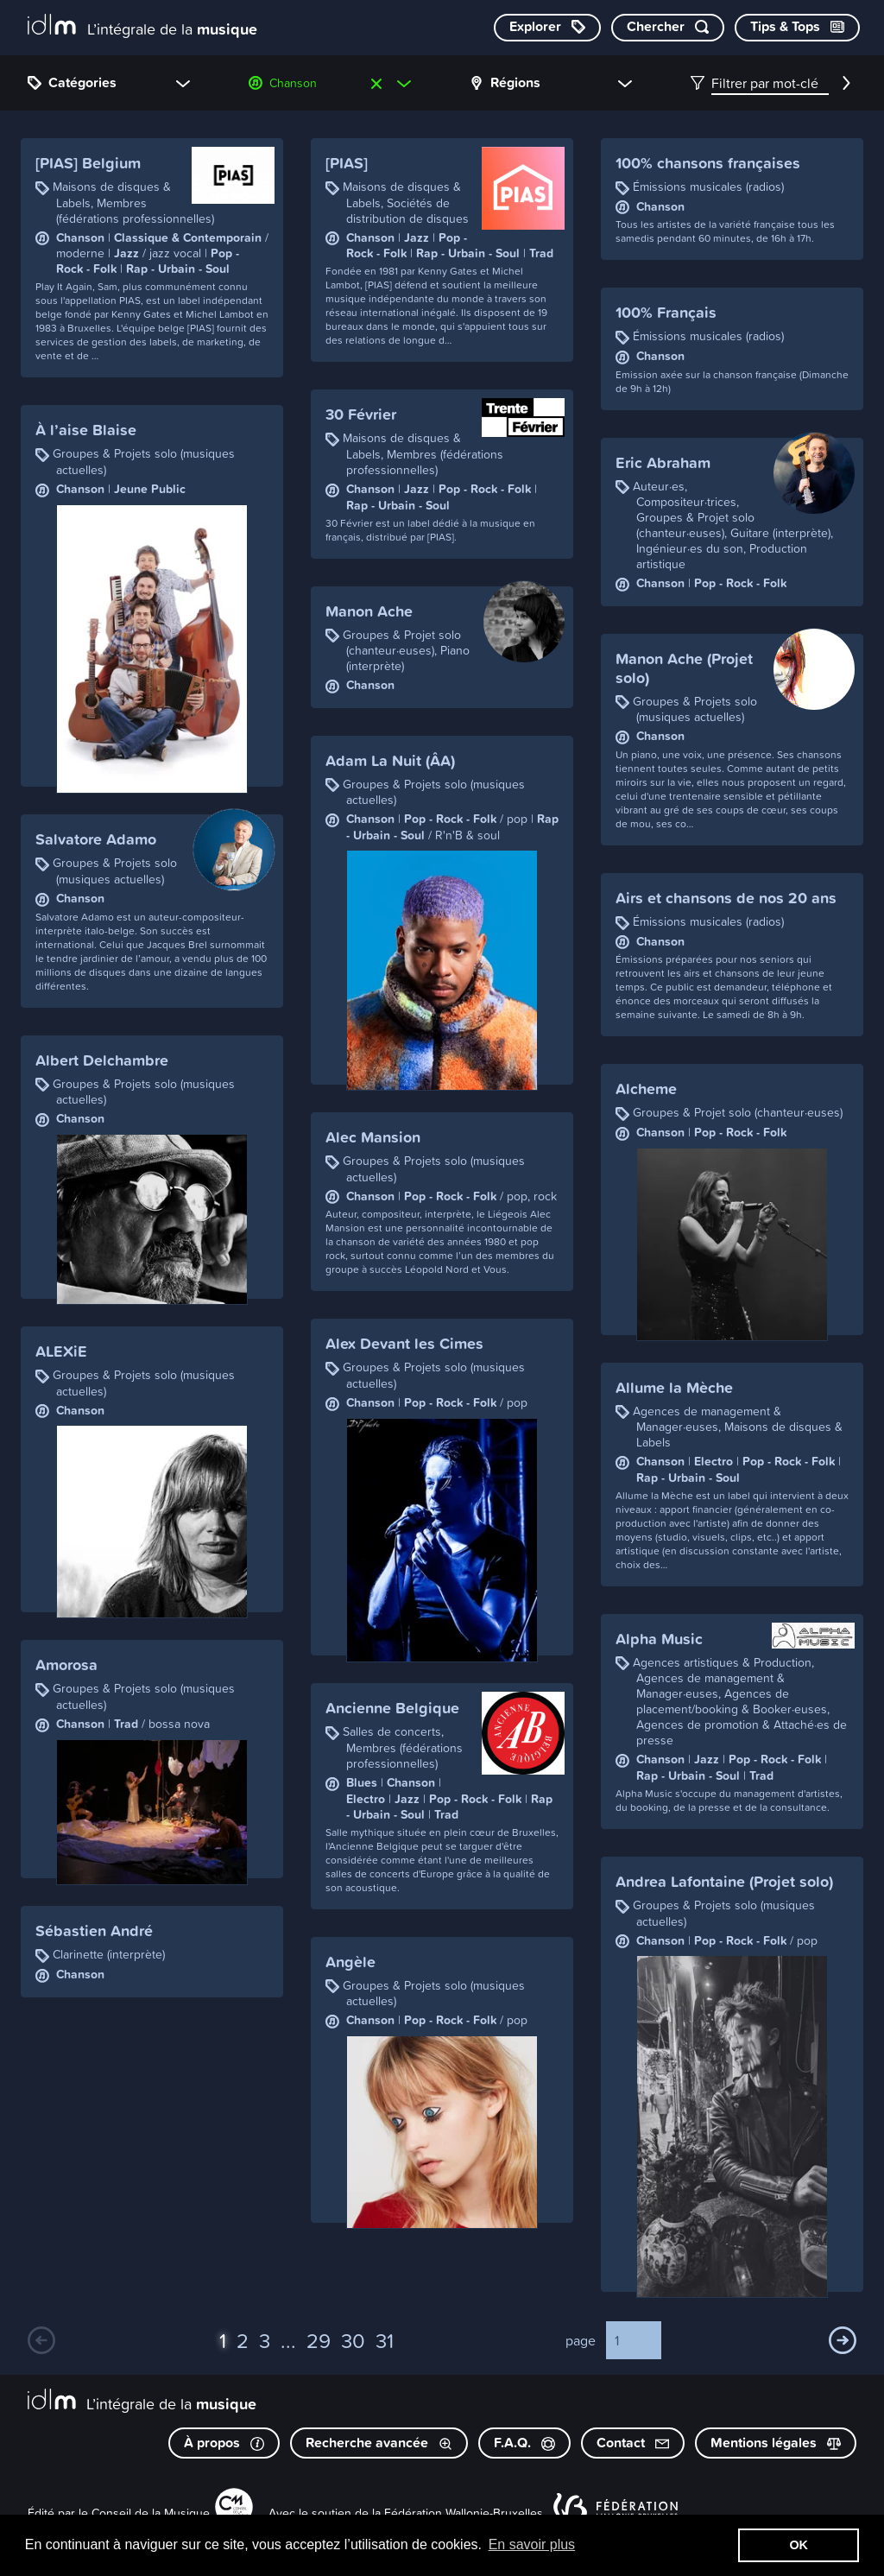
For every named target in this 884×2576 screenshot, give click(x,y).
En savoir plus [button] (532, 2544)
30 (353, 2340)
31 (385, 2340)
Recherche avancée (379, 2443)
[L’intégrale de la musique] (142, 26)
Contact (633, 2443)
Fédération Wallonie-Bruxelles (463, 2512)
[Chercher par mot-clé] (667, 27)
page (580, 2340)
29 (318, 2340)
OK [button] (798, 2545)
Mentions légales (775, 2443)
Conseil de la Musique (151, 2512)
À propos (224, 2443)
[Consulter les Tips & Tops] (797, 27)
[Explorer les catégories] (547, 27)
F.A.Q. (524, 2443)
